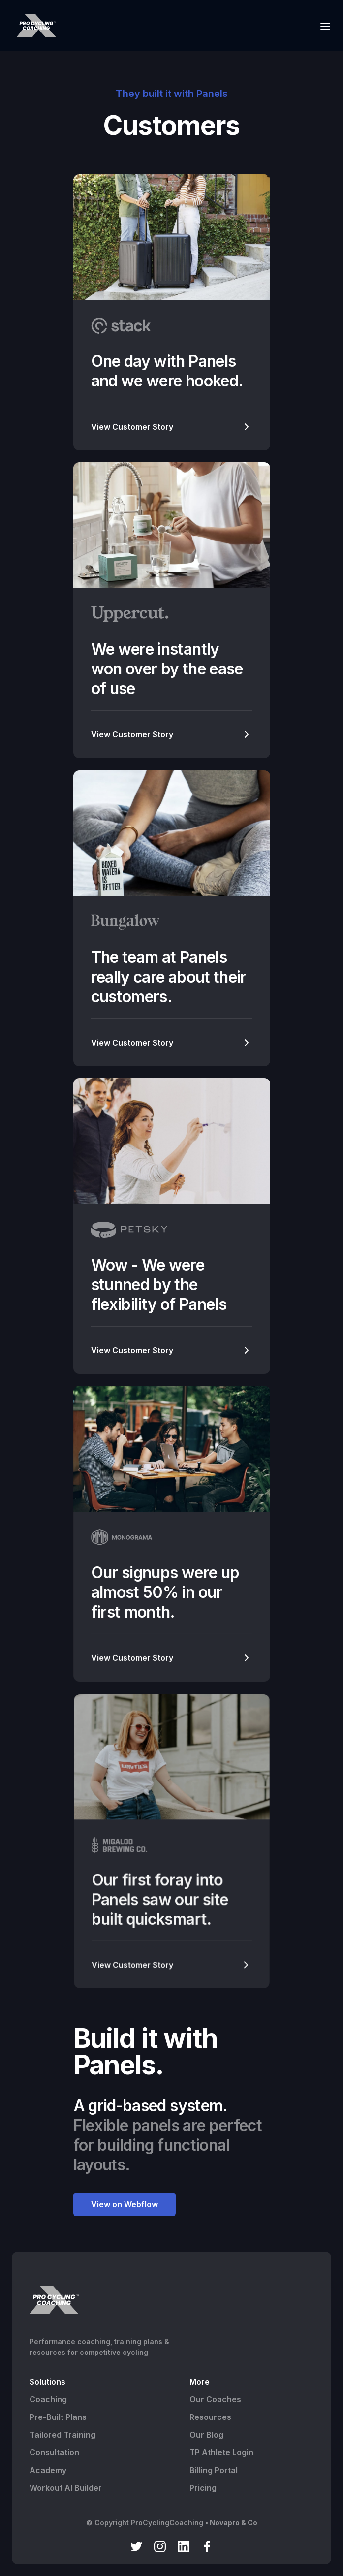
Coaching (48, 2399)
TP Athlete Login (221, 2452)
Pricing (203, 2488)
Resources (210, 2417)
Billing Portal (213, 2470)
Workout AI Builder (66, 2488)
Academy (48, 2470)
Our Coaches (215, 2399)
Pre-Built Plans (58, 2417)
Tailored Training (62, 2435)
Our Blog (206, 2435)
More (199, 2381)
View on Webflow (124, 2204)
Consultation (54, 2452)
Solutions (47, 2381)
